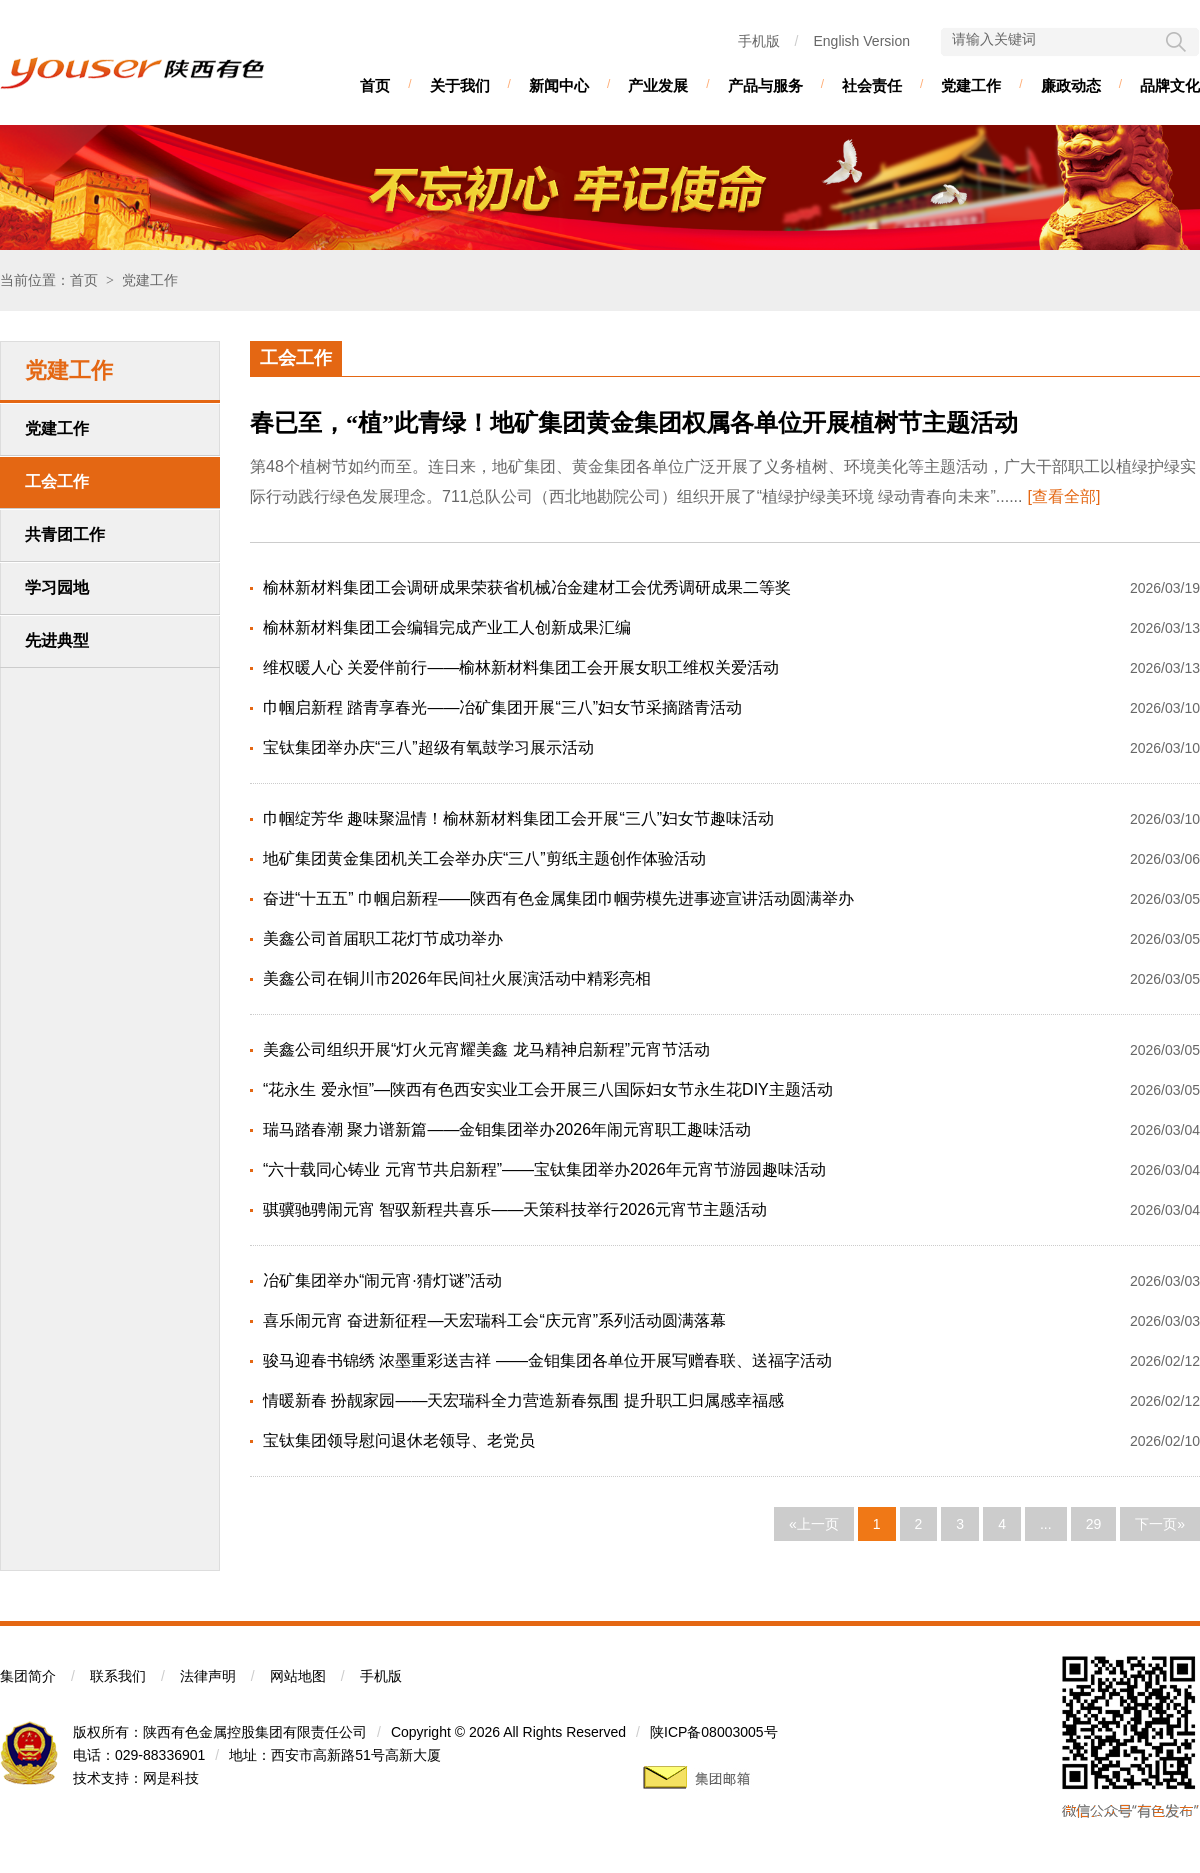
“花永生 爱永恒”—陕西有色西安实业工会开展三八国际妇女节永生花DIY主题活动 (548, 1089)
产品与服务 (765, 85)
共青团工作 (65, 534)
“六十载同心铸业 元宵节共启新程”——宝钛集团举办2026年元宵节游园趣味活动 (544, 1169)
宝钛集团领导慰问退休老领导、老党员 (399, 1440)
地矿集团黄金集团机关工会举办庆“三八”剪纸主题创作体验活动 (484, 858)
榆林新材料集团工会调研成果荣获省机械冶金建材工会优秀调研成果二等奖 (527, 587)
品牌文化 (1170, 85)
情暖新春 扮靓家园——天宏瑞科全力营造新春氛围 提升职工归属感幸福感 (523, 1400)
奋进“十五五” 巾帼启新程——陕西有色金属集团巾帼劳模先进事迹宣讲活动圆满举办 (558, 898)
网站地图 (298, 1676)
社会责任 (872, 85)
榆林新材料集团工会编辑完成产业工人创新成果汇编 (447, 627)
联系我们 (118, 1676)
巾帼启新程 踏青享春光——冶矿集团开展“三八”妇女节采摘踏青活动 (502, 707)
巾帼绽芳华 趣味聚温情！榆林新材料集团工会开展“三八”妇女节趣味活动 (518, 818)
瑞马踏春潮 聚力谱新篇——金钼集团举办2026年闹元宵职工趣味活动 (507, 1129)
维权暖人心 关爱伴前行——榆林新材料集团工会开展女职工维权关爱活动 (521, 667)
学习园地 (57, 587)
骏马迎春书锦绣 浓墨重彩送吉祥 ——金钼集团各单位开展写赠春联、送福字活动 (547, 1360)
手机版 (759, 41)
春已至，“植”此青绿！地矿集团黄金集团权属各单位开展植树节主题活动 (634, 423)
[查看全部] (1063, 496)
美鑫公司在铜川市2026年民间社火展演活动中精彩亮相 (457, 978)
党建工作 (971, 85)
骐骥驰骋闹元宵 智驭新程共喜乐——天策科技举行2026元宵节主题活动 (515, 1209)
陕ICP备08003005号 (714, 1732)
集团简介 (28, 1676)
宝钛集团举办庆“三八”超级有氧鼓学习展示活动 (428, 747)
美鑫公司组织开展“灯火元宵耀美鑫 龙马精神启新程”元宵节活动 (486, 1049)
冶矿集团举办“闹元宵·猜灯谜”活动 (382, 1280)
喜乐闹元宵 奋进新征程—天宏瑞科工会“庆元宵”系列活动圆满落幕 (494, 1320)
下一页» (1160, 1524)
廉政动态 (1071, 85)
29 (1094, 1524)
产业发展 (658, 85)
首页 (375, 85)
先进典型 (57, 640)
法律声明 (208, 1676)
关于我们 (460, 85)
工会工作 (57, 481)
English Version (861, 41)
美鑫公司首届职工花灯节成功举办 (383, 938)
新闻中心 (559, 85)
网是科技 (171, 1778)
